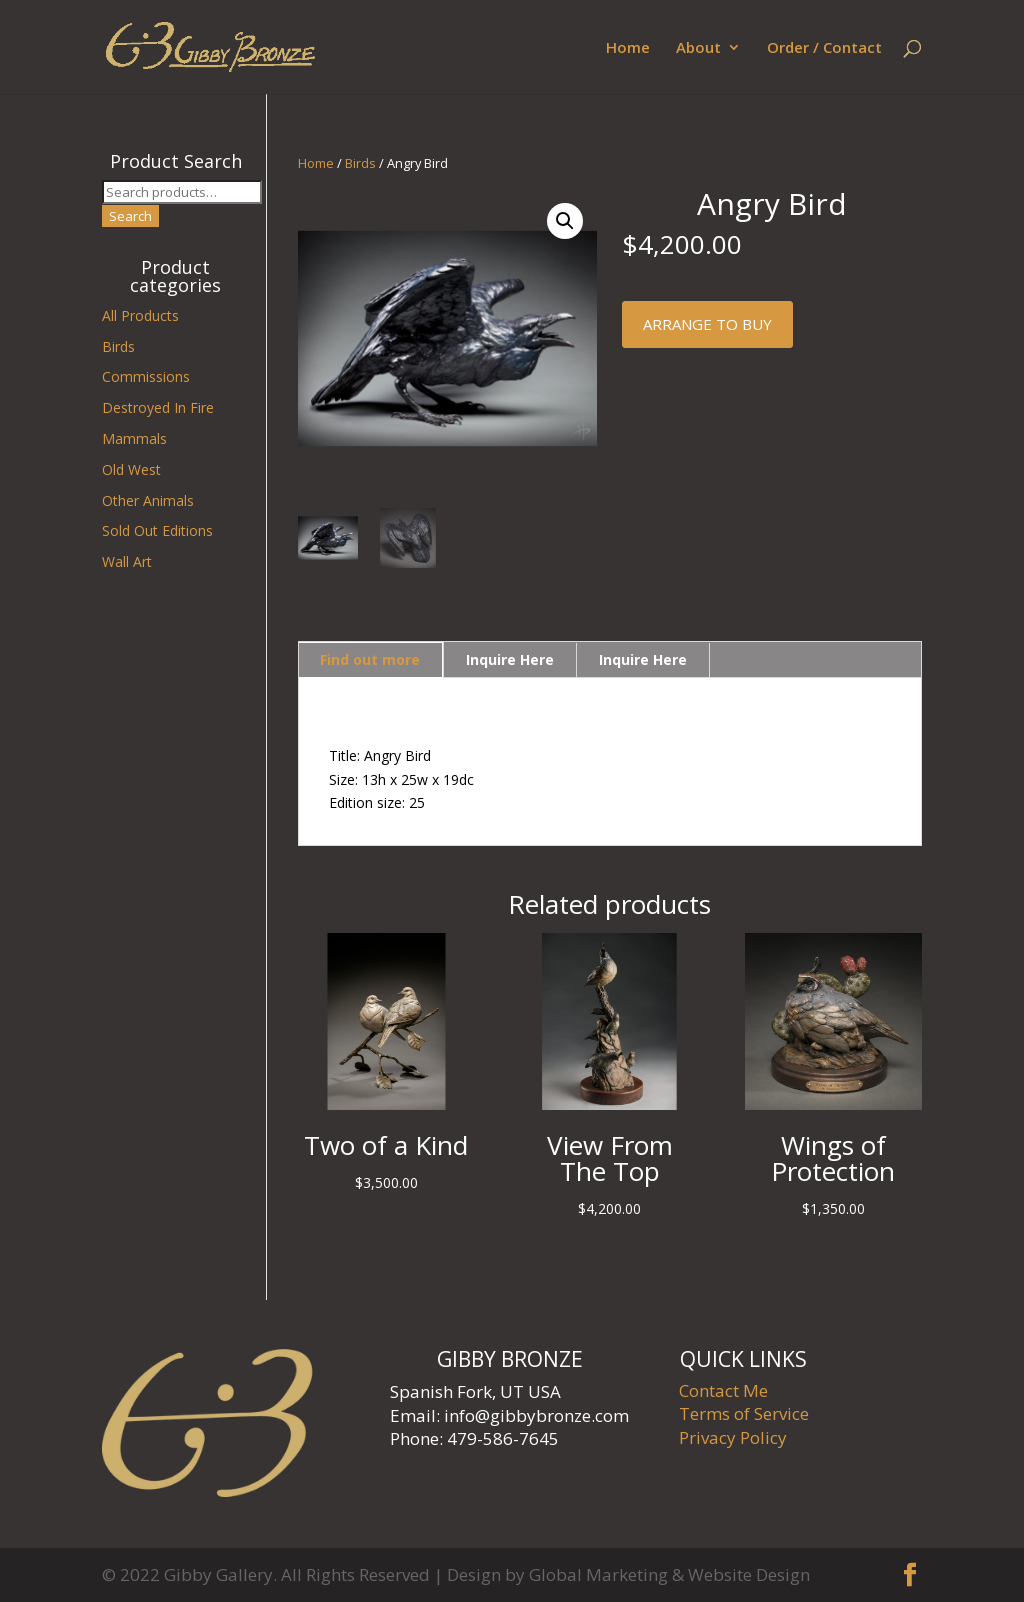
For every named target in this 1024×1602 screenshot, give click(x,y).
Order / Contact (824, 48)
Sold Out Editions (157, 530)
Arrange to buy (707, 324)
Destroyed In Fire (158, 407)
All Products (140, 315)
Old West (131, 469)
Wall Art (127, 561)
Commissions (146, 376)
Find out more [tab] (370, 659)
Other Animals (148, 500)
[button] (565, 221)
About (698, 48)
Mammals (134, 438)
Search (130, 216)
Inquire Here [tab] (510, 659)
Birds (360, 163)
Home (628, 48)
